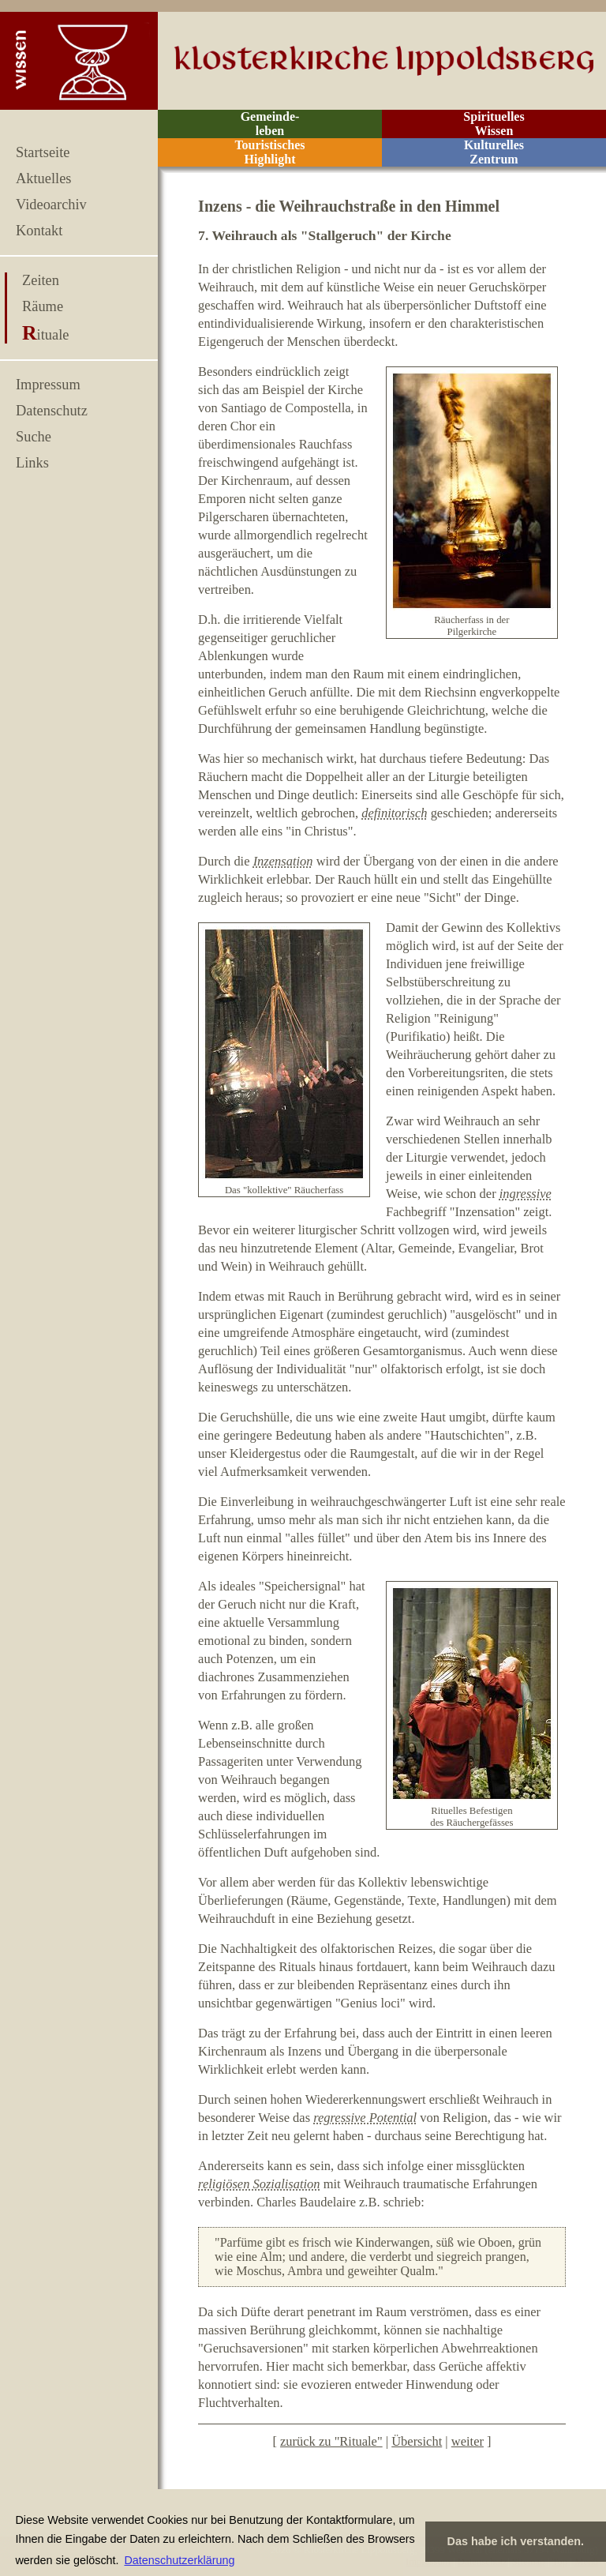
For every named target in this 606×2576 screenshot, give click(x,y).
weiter (467, 2441)
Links (32, 463)
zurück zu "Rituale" (331, 2441)
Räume (42, 306)
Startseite (42, 152)
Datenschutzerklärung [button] (179, 2560)
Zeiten (40, 280)
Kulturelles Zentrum (494, 152)
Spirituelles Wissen (493, 123)
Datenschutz (52, 411)
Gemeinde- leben (270, 123)
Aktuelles (43, 178)
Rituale (45, 335)
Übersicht (416, 2441)
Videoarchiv (51, 204)
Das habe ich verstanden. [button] (516, 2541)
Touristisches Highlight (269, 152)
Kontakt (39, 230)
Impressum (48, 384)
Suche (33, 437)
